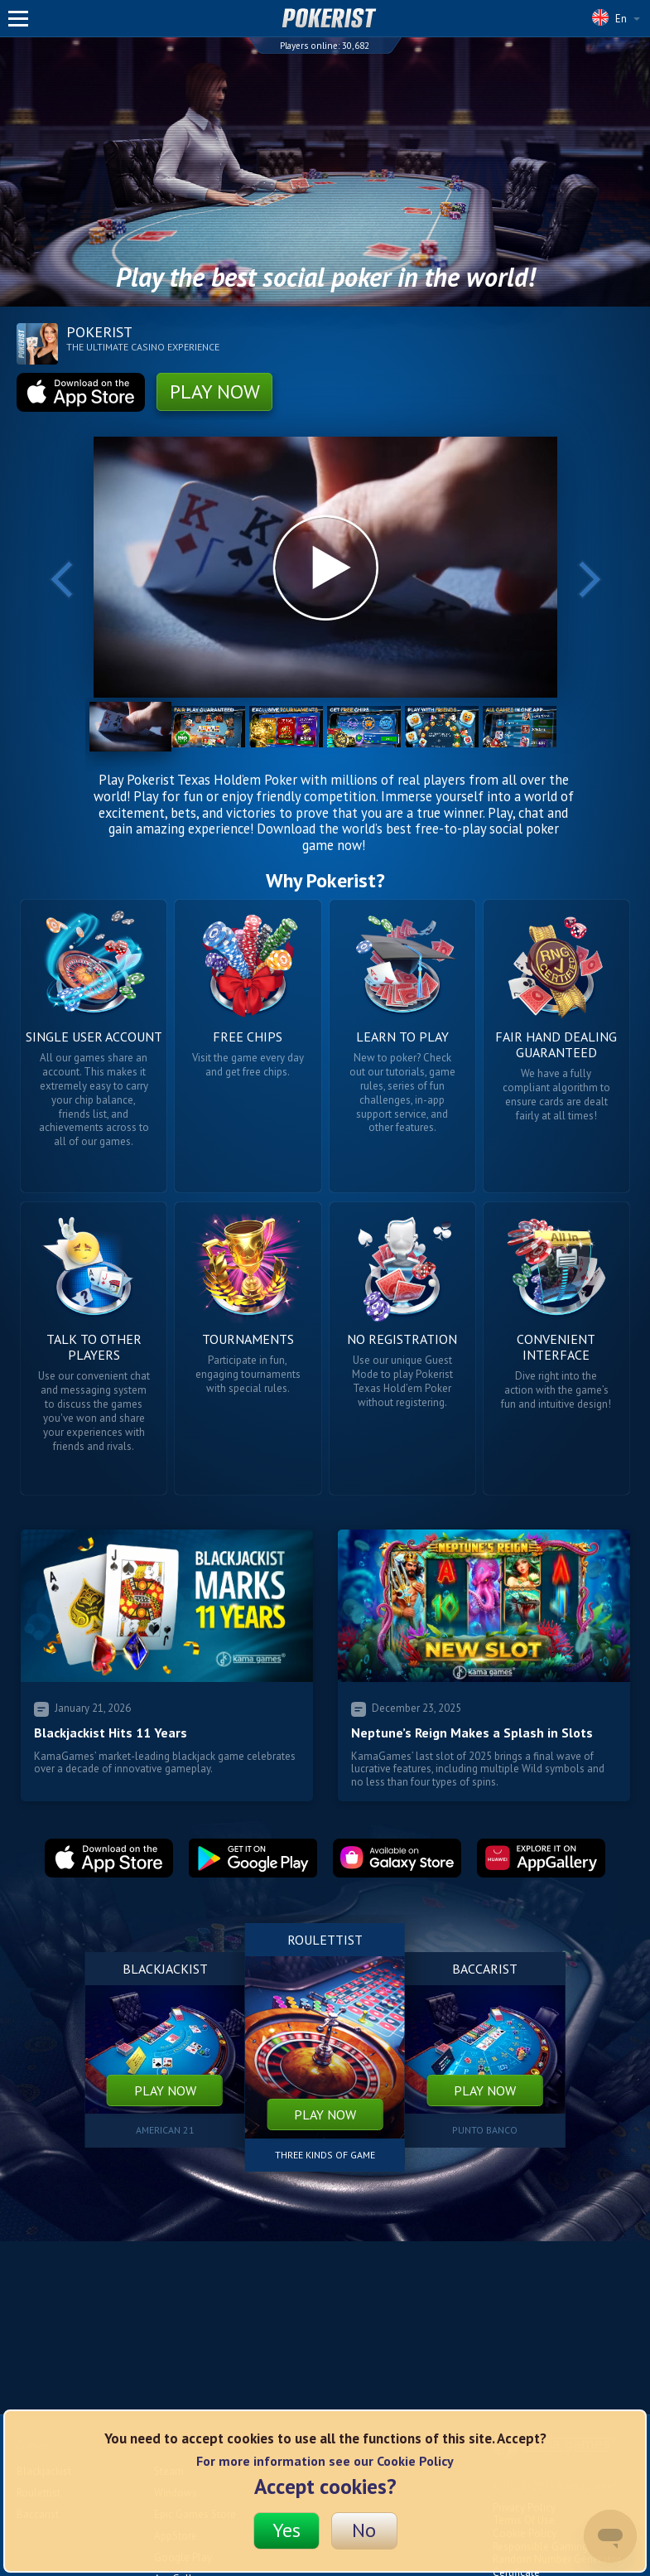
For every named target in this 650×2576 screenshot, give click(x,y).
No (364, 2530)
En (616, 17)
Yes (286, 2530)
